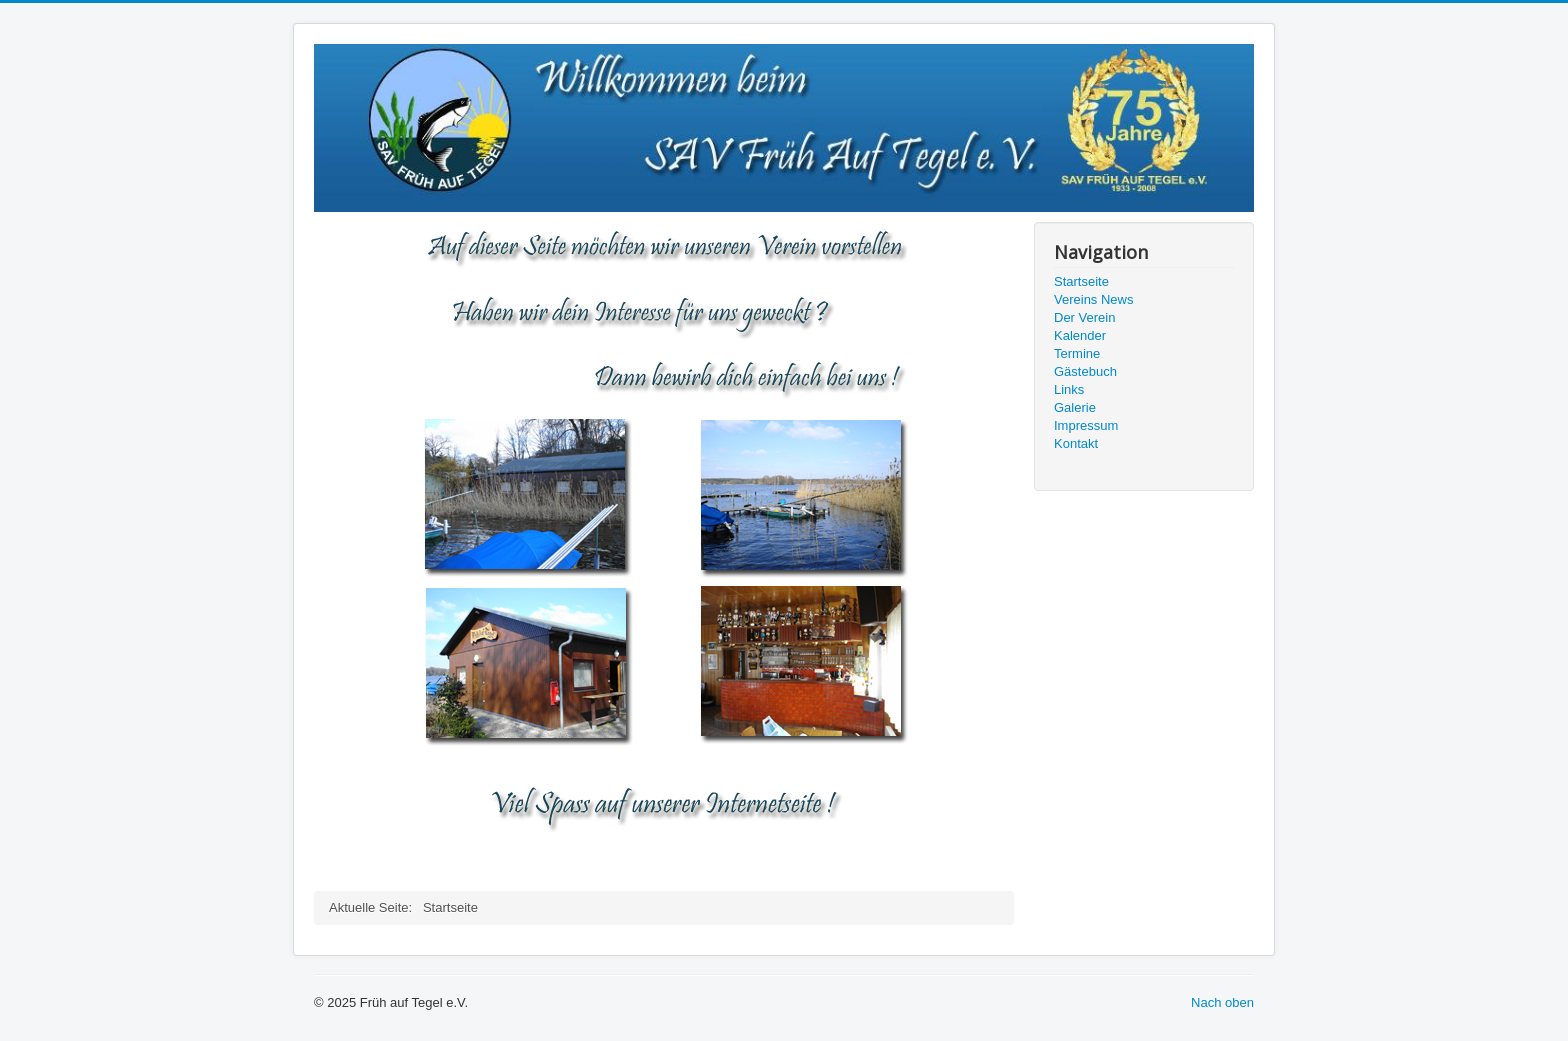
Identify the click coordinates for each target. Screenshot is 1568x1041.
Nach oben (1222, 1002)
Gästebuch (1085, 371)
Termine (1077, 353)
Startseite (1081, 281)
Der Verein (1084, 317)
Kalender (1080, 335)
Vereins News (1093, 299)
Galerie (1075, 407)
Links (1069, 389)
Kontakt (1076, 443)
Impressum (1086, 425)
